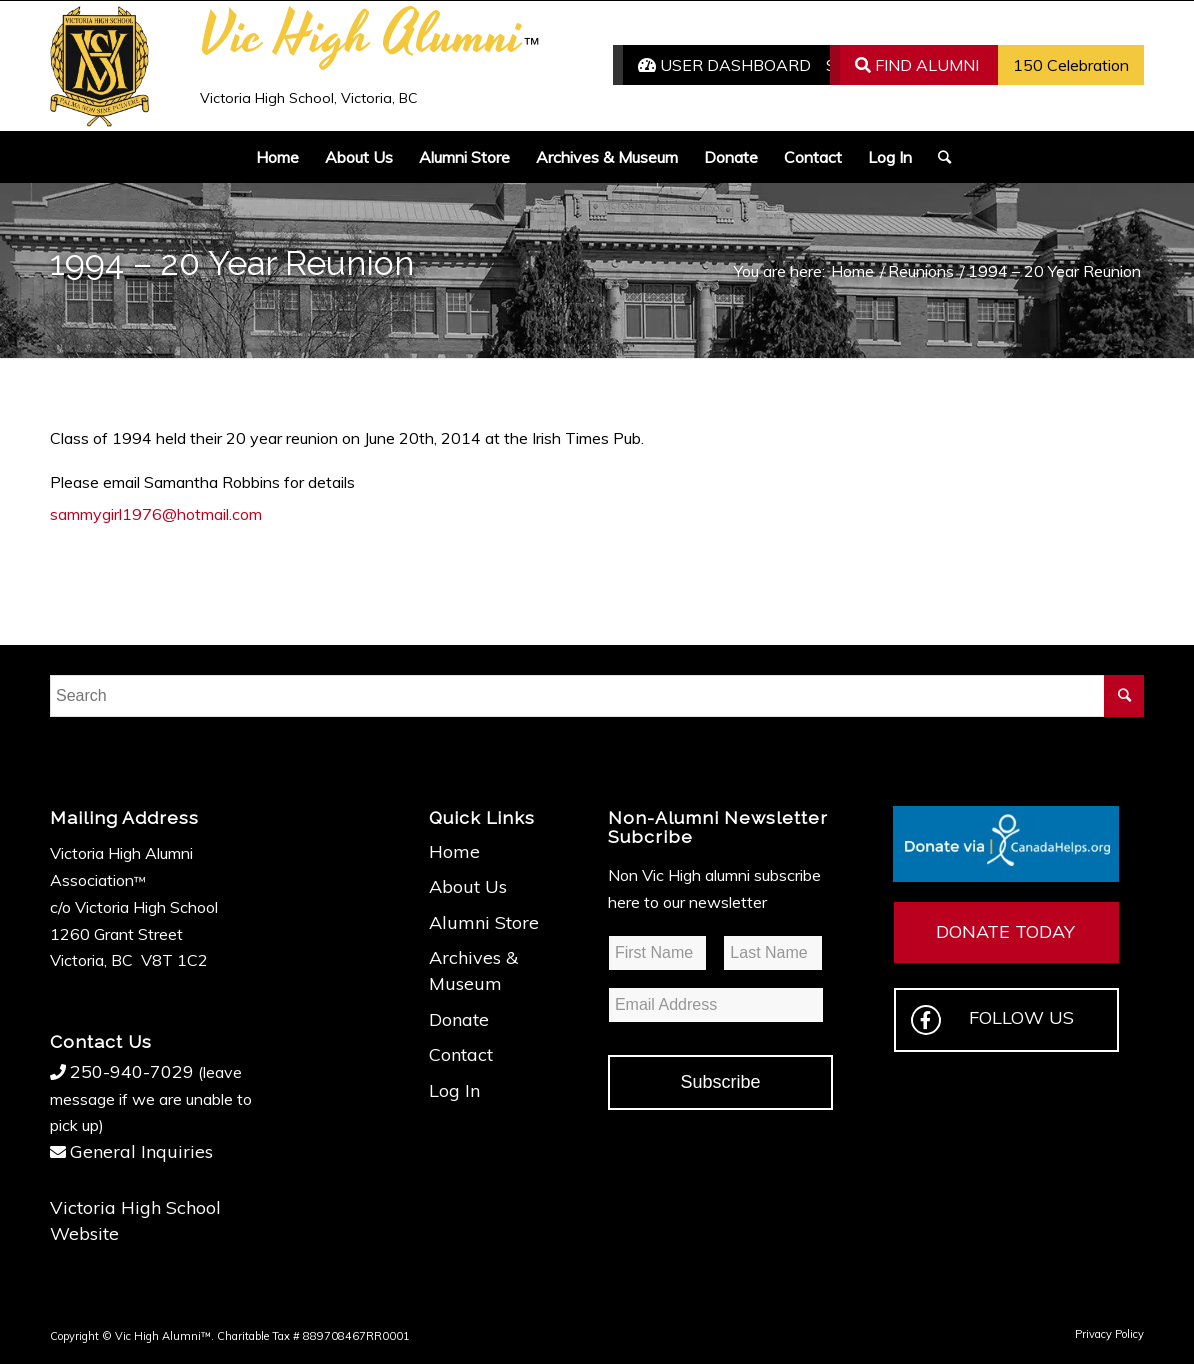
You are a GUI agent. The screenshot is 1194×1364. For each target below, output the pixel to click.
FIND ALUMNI (917, 65)
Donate (459, 1019)
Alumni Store (484, 922)
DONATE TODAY (1005, 931)
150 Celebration (1071, 65)
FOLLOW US (992, 1020)
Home (454, 851)
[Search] (938, 157)
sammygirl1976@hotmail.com (156, 514)
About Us (468, 886)
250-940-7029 (132, 1071)
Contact (461, 1054)
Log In (454, 1090)
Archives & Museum (473, 970)
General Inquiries (141, 1151)
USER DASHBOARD (724, 65)
